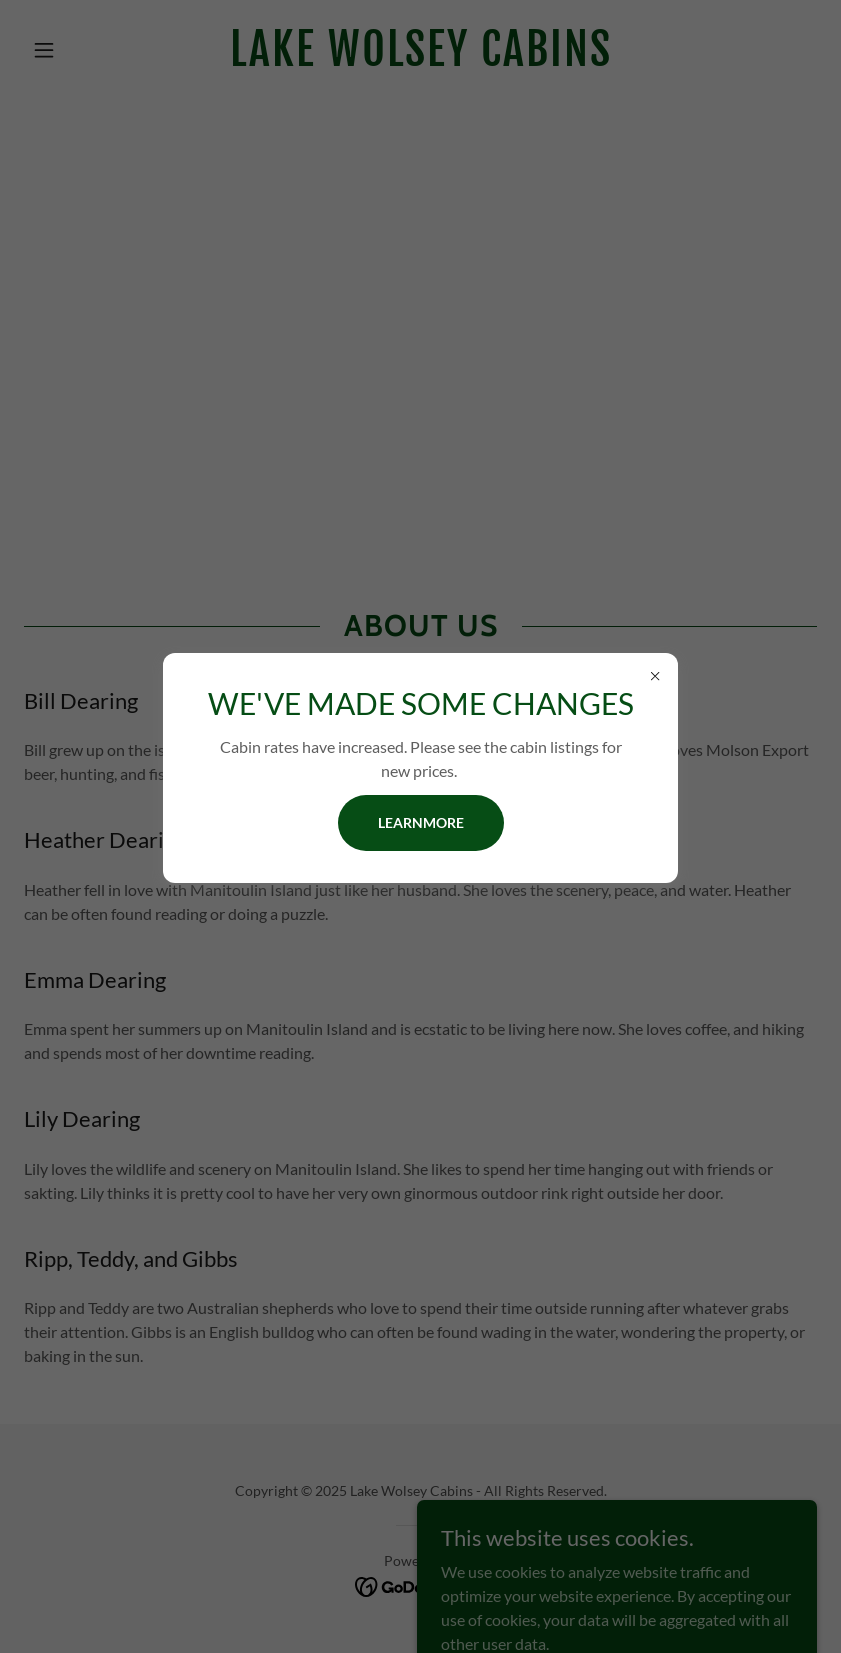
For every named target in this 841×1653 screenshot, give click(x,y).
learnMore (421, 822)
